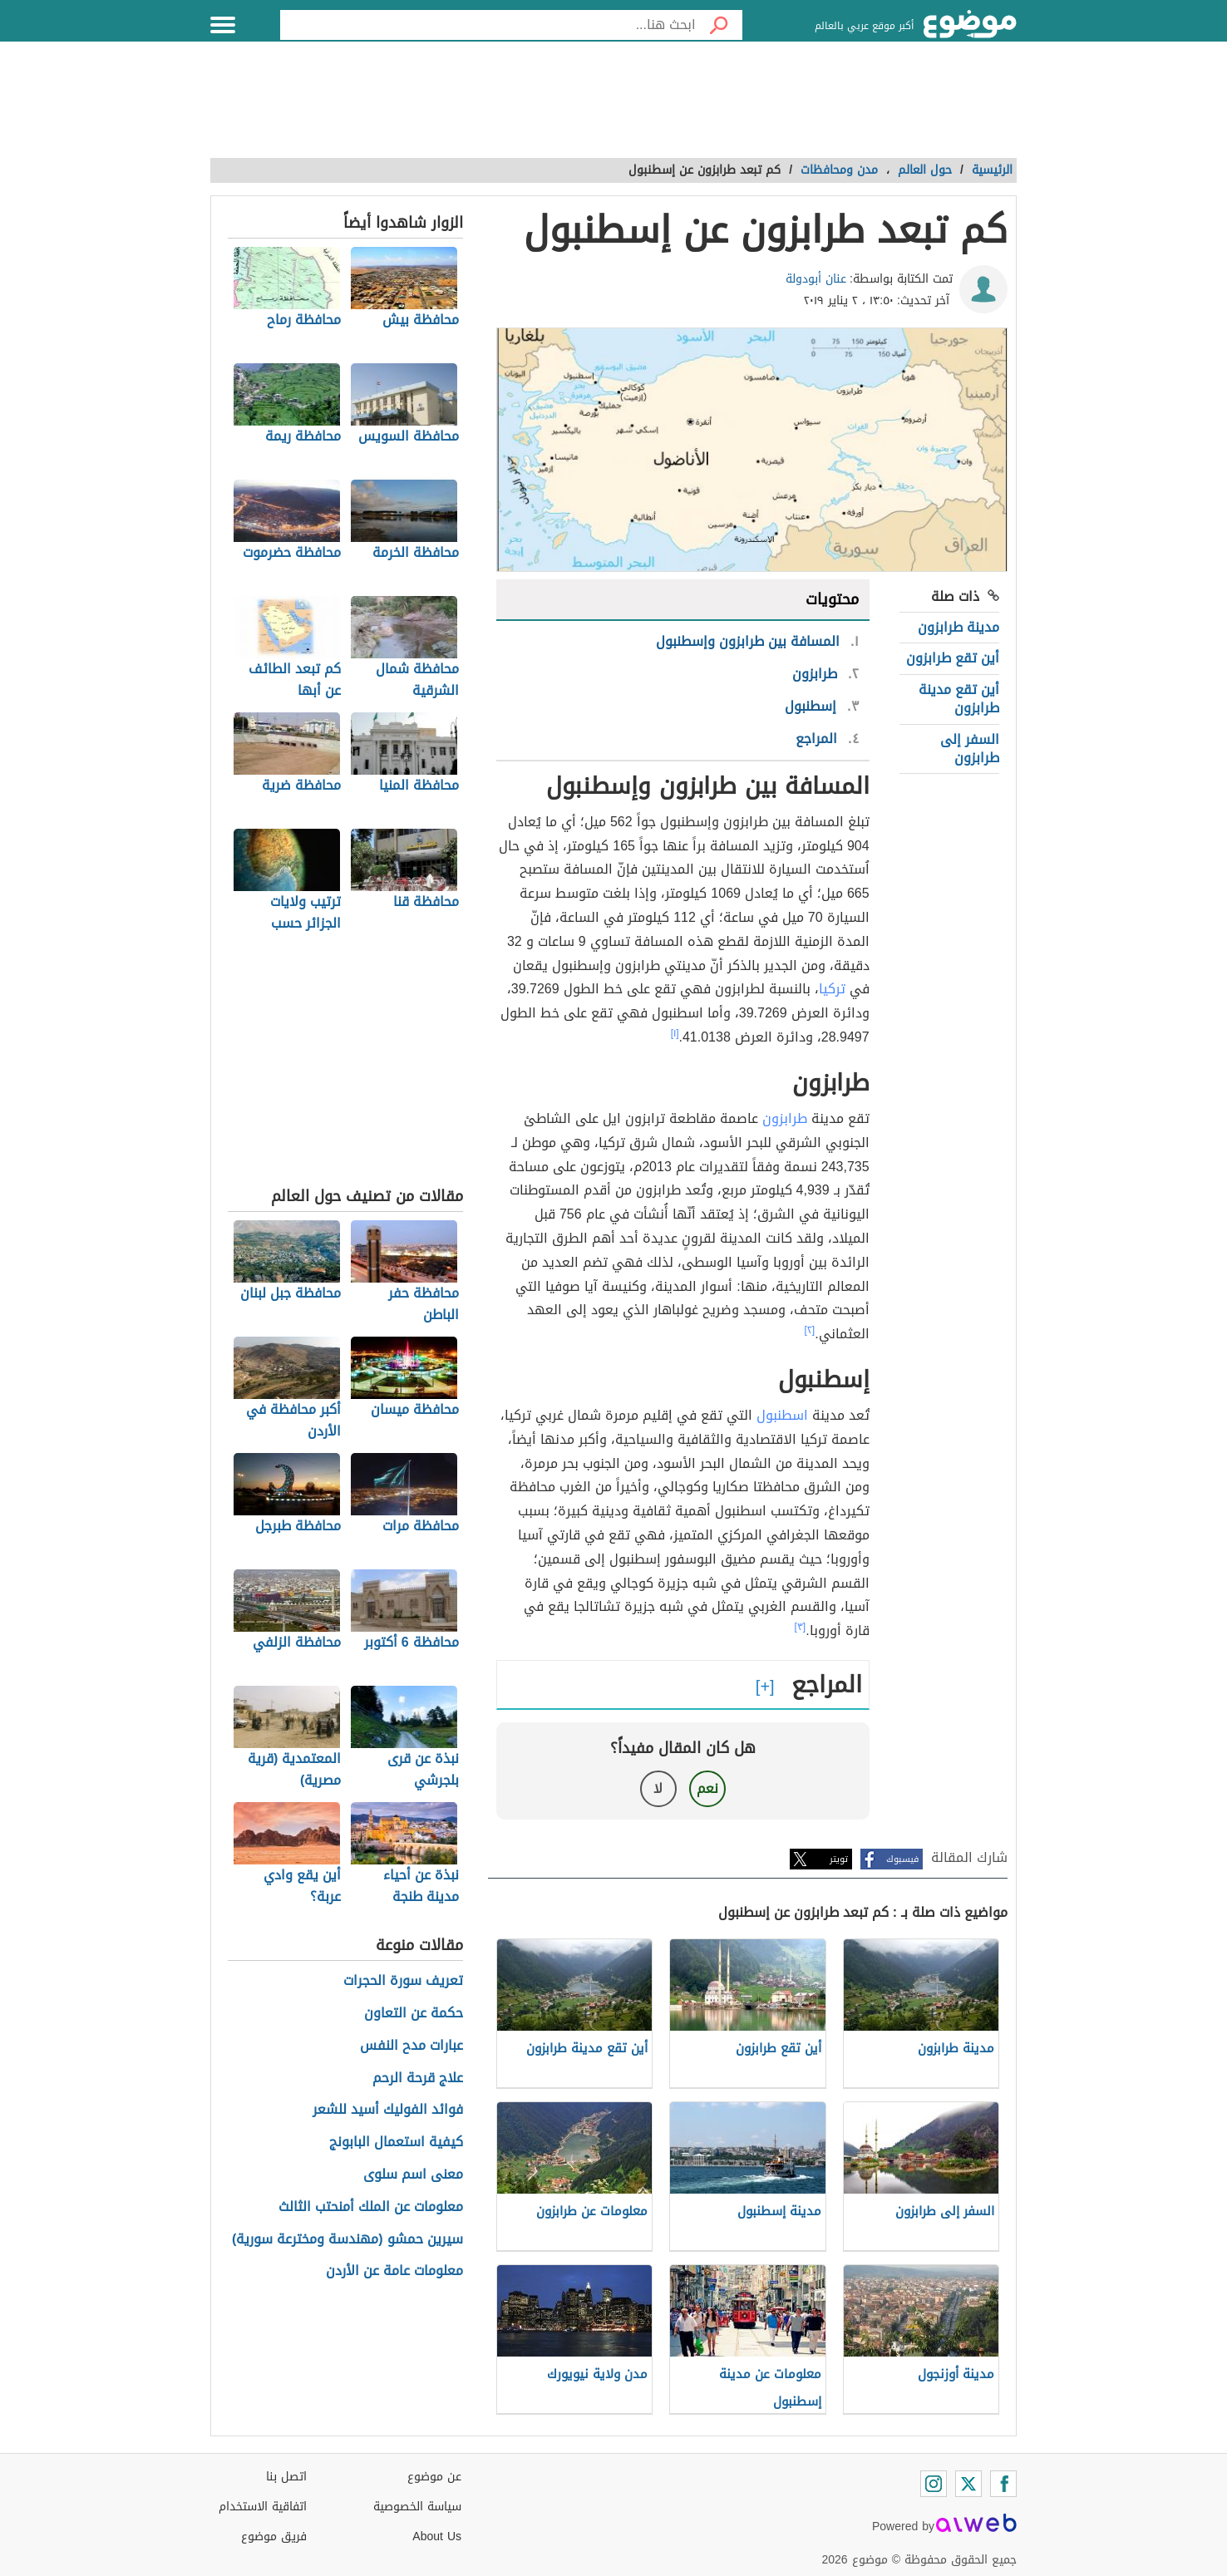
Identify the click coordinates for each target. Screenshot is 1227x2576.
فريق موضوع (274, 2536)
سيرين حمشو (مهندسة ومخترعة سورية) (347, 2240)
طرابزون (784, 1118)
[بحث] (719, 25)
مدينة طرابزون (958, 627)
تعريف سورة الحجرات (403, 1981)
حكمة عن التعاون (413, 2014)
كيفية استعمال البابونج (396, 2142)
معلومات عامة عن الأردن (394, 2271)
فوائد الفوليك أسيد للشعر (388, 2110)
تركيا (832, 989)
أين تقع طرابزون (952, 658)
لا (658, 1788)
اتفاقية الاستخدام (263, 2506)
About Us (436, 2536)
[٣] (800, 1627)
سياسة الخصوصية (417, 2506)
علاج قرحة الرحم (417, 2078)
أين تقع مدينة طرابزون (959, 699)
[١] (675, 1033)
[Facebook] (1003, 2483)
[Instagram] (933, 2483)
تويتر (839, 1859)
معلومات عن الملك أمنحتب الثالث (370, 2207)
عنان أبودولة (816, 279)
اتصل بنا (286, 2476)
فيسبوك (902, 1859)
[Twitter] (968, 2483)
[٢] (810, 1330)
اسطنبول (782, 1415)
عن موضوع (434, 2476)
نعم (707, 1788)
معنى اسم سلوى (413, 2175)
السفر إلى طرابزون (969, 749)
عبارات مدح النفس (411, 2046)
